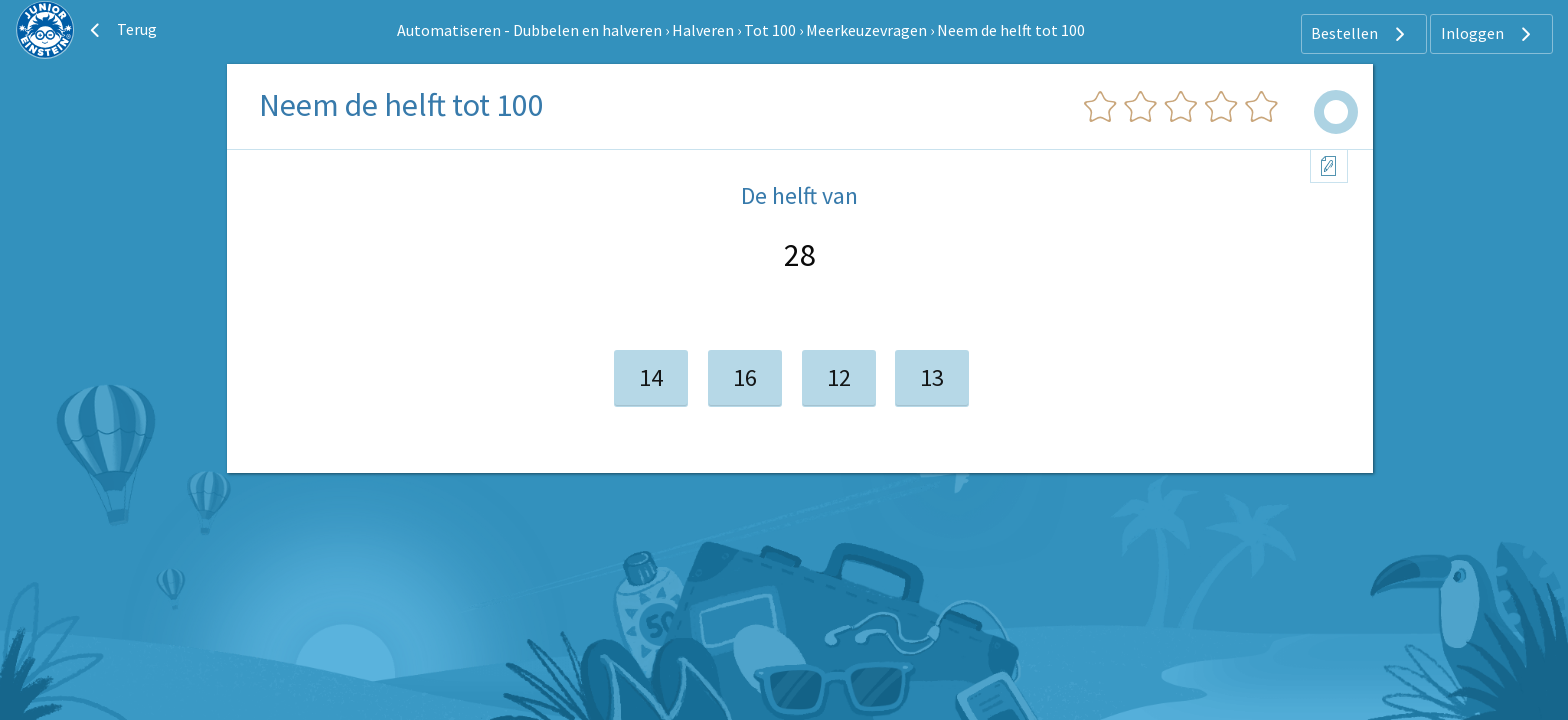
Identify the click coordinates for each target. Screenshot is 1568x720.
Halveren (703, 30)
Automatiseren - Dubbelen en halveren (529, 30)
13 (932, 377)
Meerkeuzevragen (866, 30)
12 (839, 377)
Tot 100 (770, 30)
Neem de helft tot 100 (1011, 30)
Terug (121, 30)
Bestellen (1360, 34)
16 (745, 377)
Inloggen (1488, 34)
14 (651, 377)
